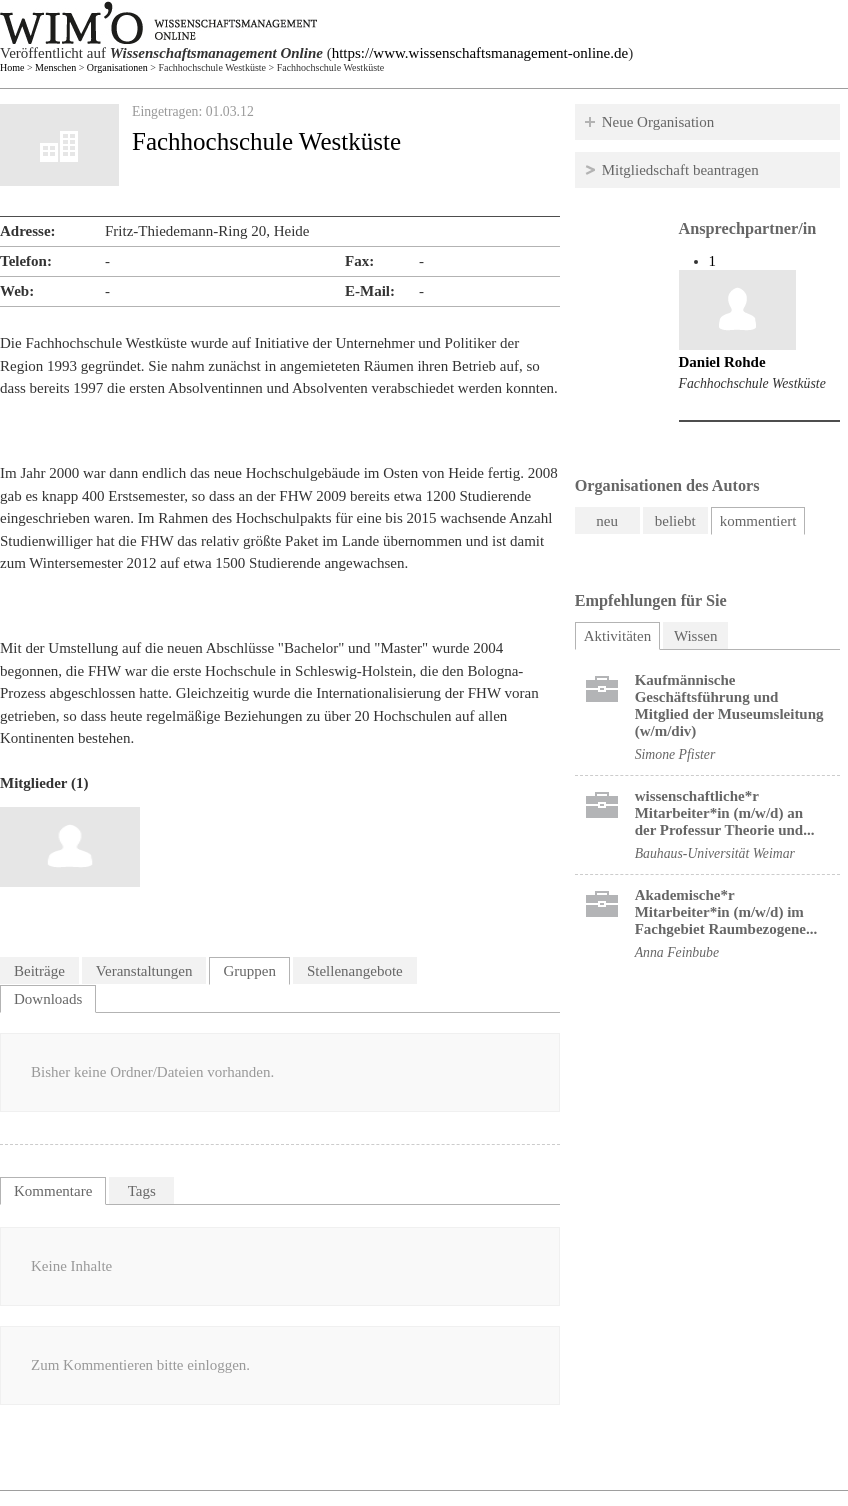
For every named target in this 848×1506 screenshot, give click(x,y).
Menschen (55, 67)
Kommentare (53, 1191)
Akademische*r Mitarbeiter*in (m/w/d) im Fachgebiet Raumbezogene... (726, 912)
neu (607, 521)
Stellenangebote (355, 971)
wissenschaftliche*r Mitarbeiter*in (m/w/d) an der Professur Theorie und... (725, 813)
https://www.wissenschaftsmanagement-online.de (480, 53)
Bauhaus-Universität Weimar (715, 853)
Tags (142, 1191)
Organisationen (117, 67)
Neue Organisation (658, 122)
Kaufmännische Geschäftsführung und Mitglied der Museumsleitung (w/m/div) (729, 705)
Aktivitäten (622, 633)
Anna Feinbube (677, 952)
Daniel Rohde (722, 362)
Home (12, 67)
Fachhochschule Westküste (752, 383)
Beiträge (39, 971)
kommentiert (758, 521)
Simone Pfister (675, 754)
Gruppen (249, 971)
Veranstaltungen (144, 971)
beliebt (675, 521)
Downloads (48, 999)
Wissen (696, 636)
